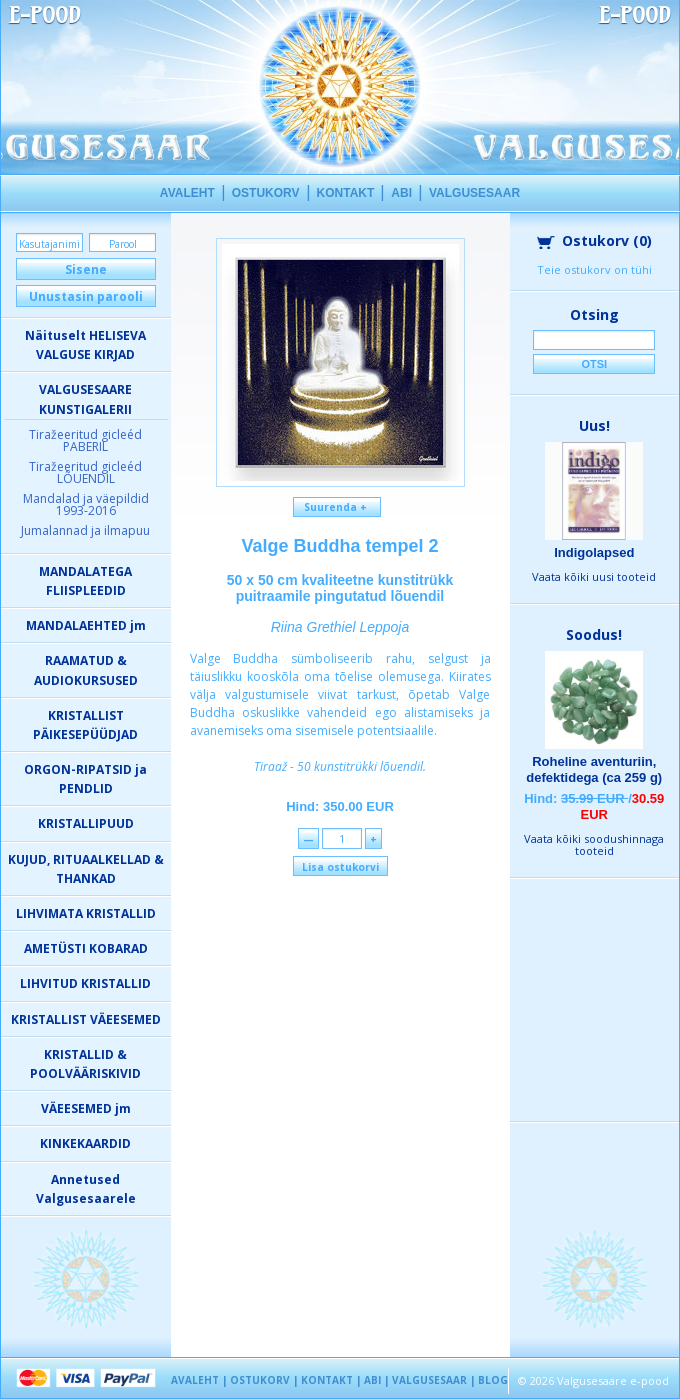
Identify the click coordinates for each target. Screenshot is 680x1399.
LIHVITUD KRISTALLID (85, 983)
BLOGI (494, 1380)
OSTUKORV (266, 193)
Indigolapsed (594, 552)
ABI (401, 193)
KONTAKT (346, 193)
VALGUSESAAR (474, 193)
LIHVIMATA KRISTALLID (86, 913)
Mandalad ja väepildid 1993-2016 (86, 504)
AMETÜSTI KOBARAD (86, 948)
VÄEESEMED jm (86, 1108)
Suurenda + (337, 507)
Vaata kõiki (594, 576)
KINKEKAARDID (85, 1143)
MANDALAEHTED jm (86, 625)
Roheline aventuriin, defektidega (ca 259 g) (594, 769)
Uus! (594, 425)
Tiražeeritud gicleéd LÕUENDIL (85, 472)
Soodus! (594, 634)
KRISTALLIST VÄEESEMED (86, 1019)
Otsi (594, 364)
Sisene (86, 269)
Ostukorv (594, 240)
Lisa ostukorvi (340, 867)
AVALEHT (187, 193)
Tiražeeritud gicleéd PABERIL (85, 440)
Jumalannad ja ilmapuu (85, 530)
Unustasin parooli (86, 296)
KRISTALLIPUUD (86, 823)
